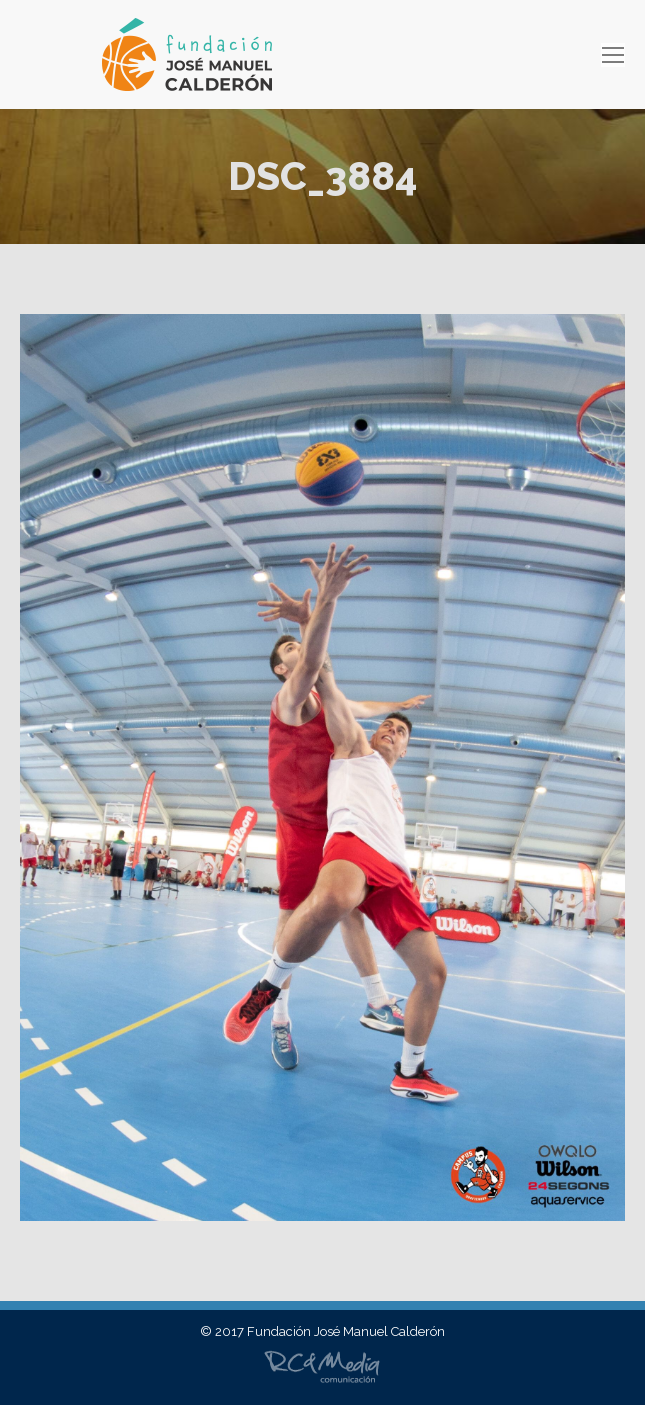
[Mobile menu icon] (613, 55)
